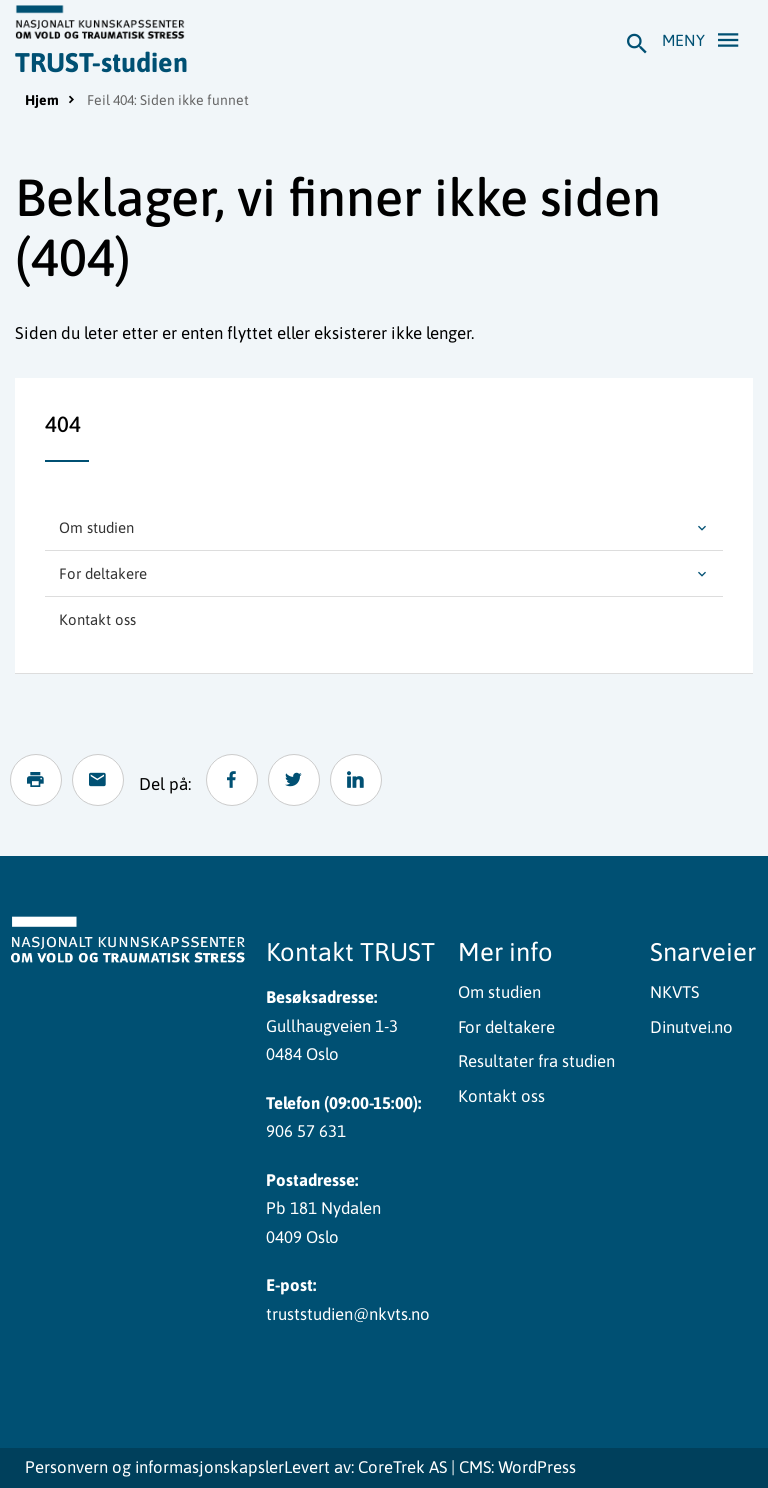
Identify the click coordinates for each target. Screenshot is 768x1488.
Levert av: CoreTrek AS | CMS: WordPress (430, 1467)
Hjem (42, 100)
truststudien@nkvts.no (348, 1314)
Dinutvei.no (691, 1027)
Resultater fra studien (536, 1061)
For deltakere (103, 573)
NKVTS (674, 992)
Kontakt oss (97, 619)
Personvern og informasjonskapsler (154, 1467)
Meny (706, 39)
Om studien (96, 527)
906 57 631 (306, 1131)
